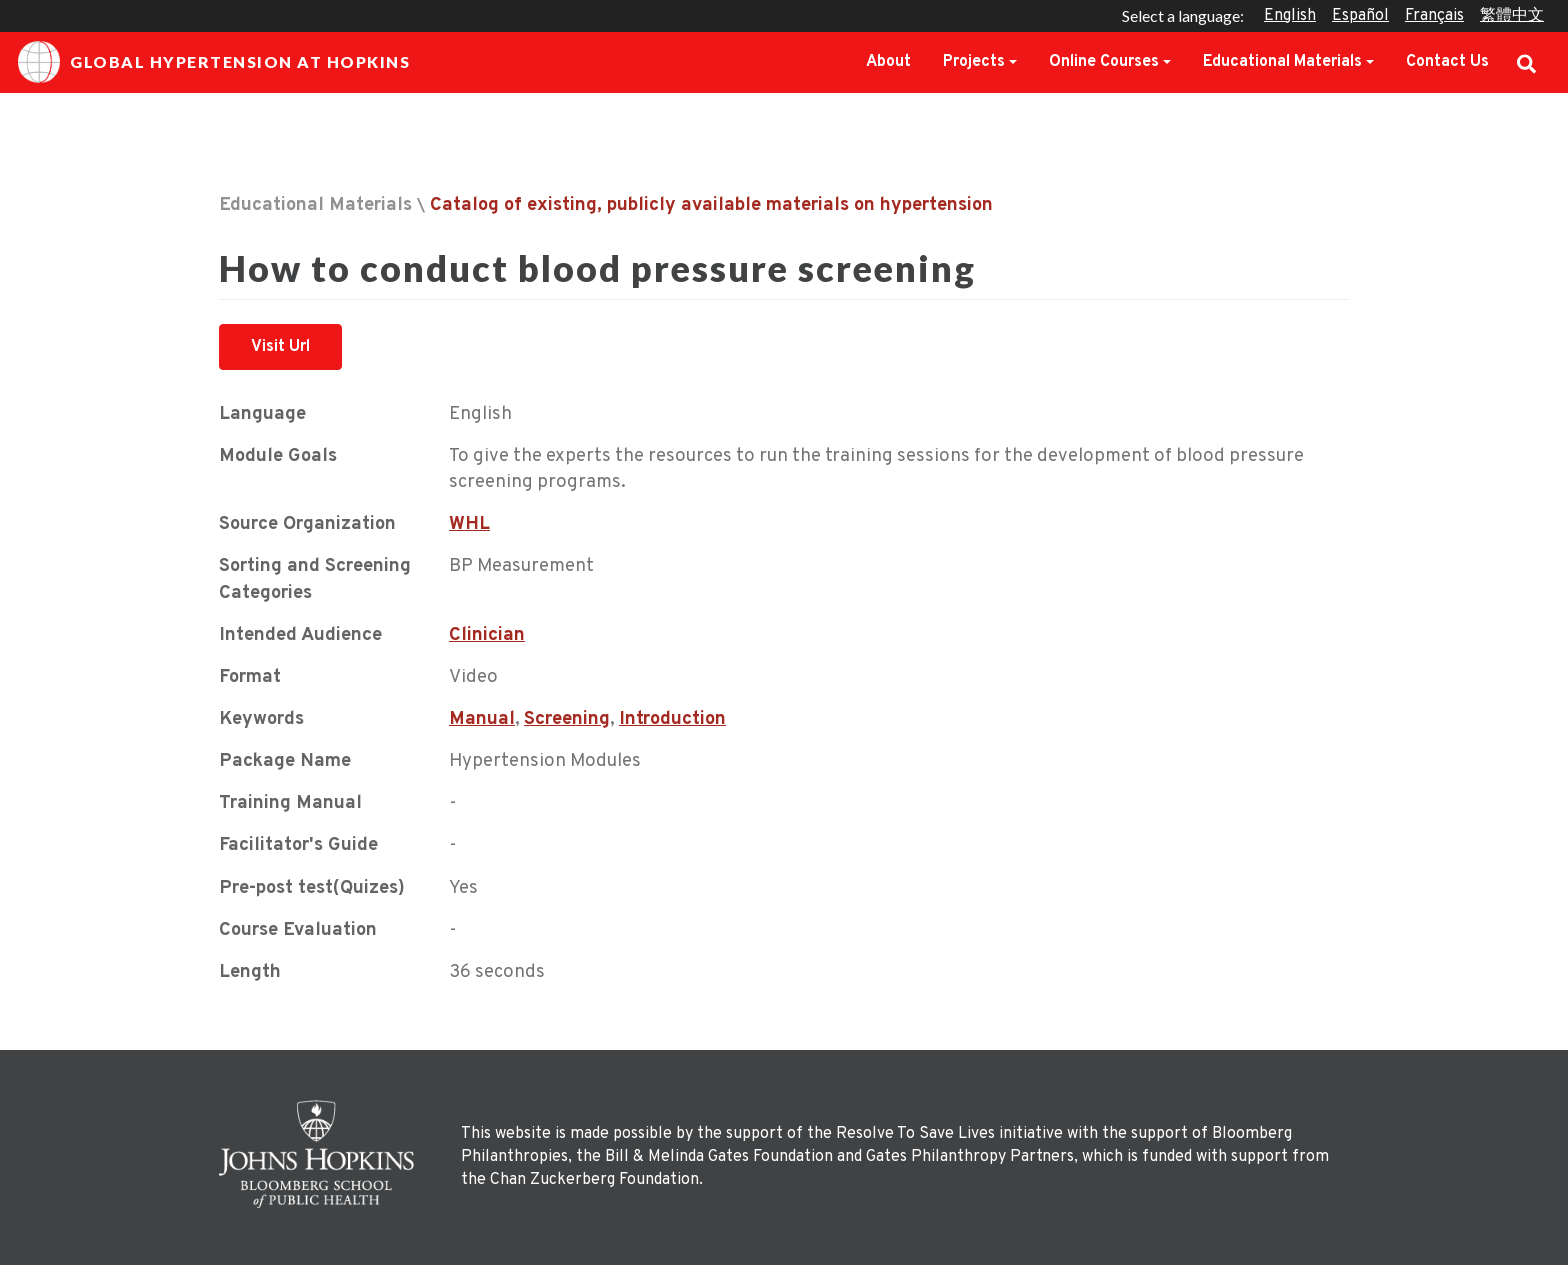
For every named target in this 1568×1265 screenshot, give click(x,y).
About (888, 62)
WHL (469, 524)
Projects (974, 62)
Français (1434, 16)
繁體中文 (1512, 16)
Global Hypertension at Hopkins (214, 62)
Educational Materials (1282, 62)
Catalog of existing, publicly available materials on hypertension (711, 205)
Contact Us (1447, 62)
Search (1526, 62)
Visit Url (280, 347)
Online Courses (1104, 62)
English (1290, 16)
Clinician (487, 635)
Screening (567, 719)
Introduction (672, 719)
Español (1360, 16)
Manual (482, 719)
